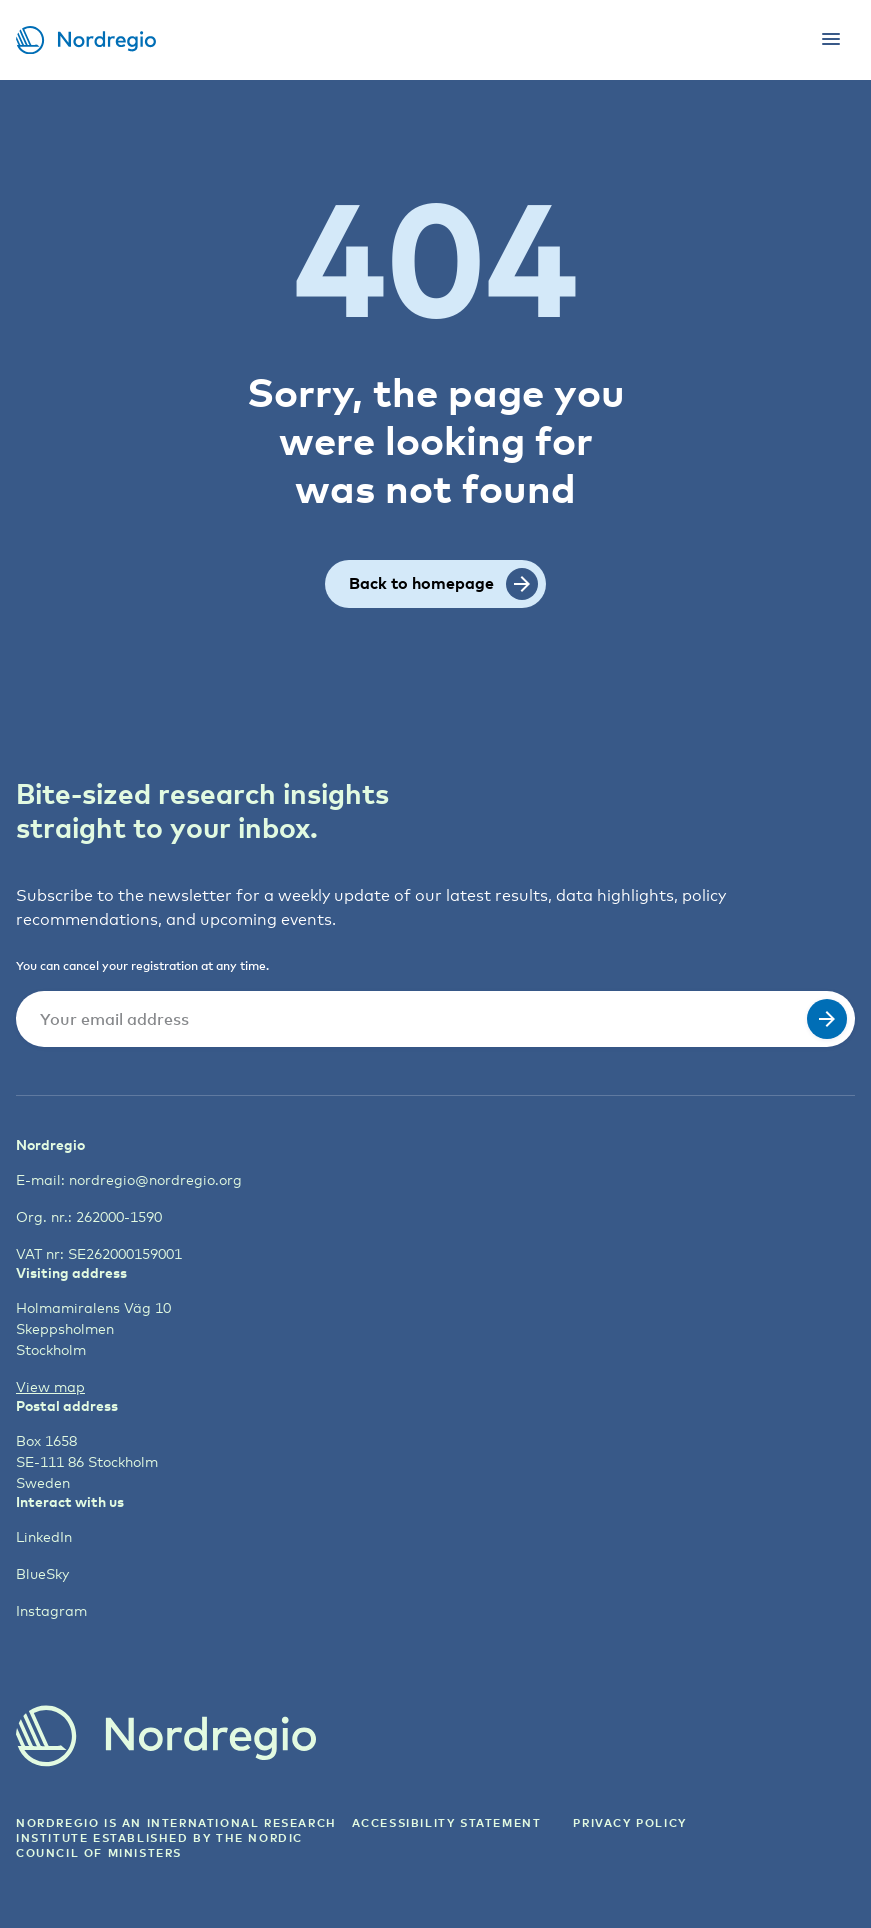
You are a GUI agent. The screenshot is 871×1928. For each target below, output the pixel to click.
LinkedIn (44, 1536)
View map (50, 1386)
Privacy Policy (629, 1822)
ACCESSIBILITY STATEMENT (447, 1822)
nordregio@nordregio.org (155, 1179)
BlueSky (42, 1573)
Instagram (51, 1610)
